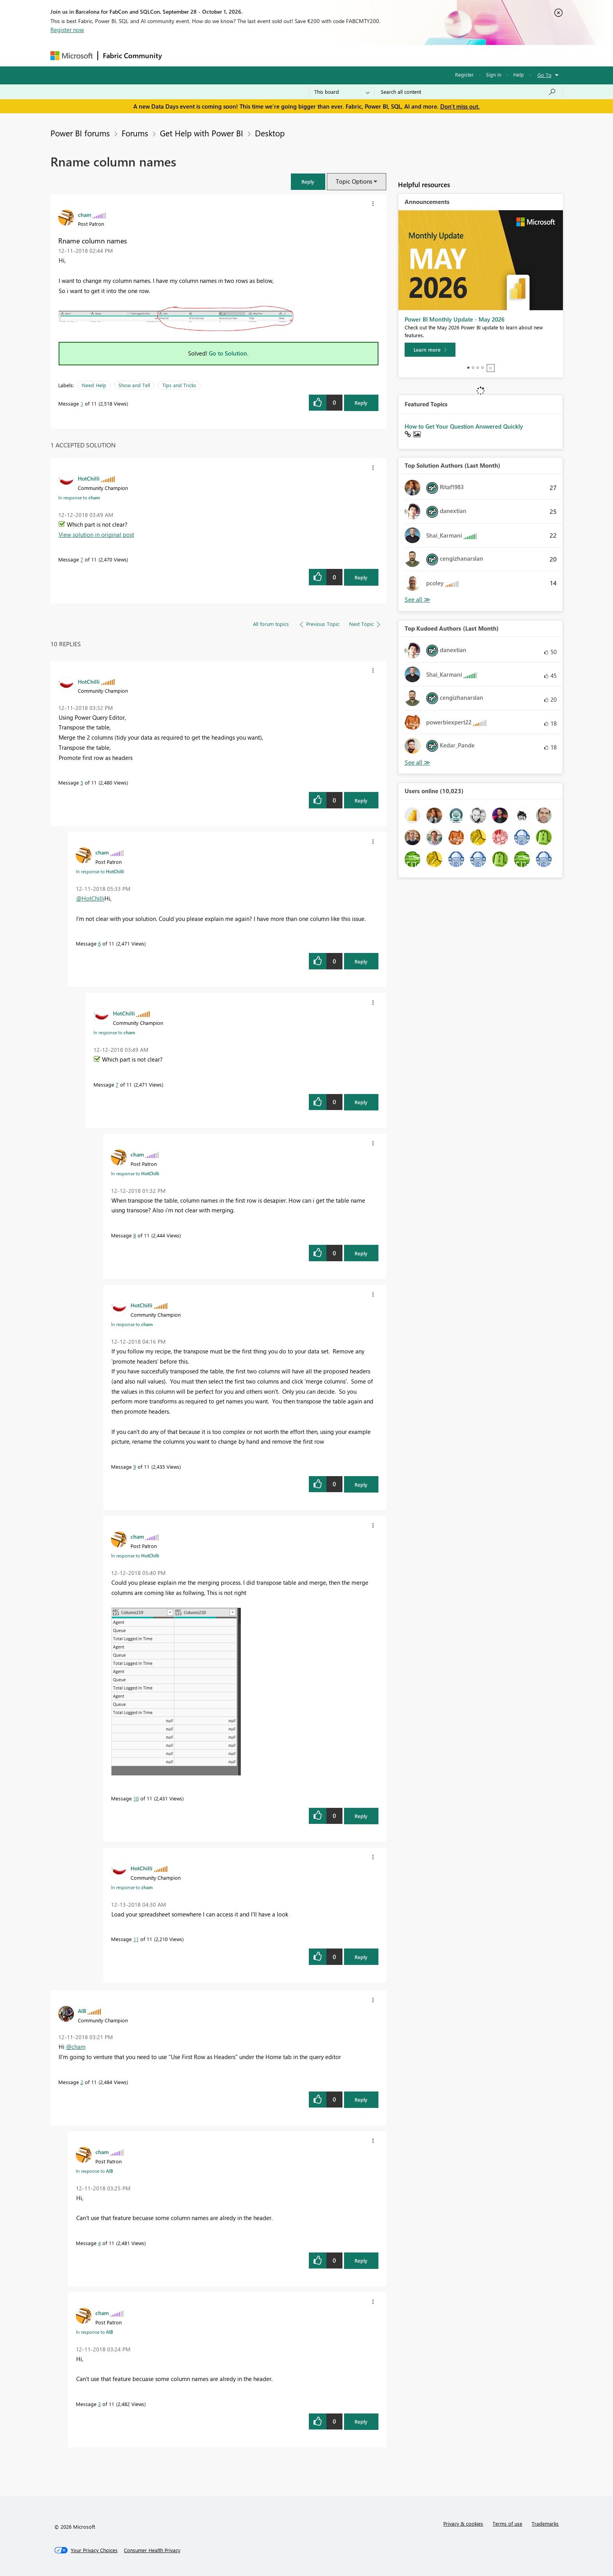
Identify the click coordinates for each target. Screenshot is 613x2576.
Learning (346, 55)
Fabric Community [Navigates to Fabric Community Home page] (132, 55)
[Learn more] (430, 350)
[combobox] (468, 91)
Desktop (270, 132)
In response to (79, 497)
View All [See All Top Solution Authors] (417, 599)
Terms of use (507, 2523)
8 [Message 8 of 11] (134, 1235)
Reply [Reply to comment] (361, 577)
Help (518, 74)
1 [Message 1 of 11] (82, 403)
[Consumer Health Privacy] (152, 2550)
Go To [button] (545, 75)
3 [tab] (477, 367)
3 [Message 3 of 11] (99, 2404)
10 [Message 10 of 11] (136, 1798)
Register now (67, 30)
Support (379, 55)
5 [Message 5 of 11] (82, 782)
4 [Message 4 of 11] (99, 2243)
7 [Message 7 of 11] (82, 559)
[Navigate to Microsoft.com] (71, 55)
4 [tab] (482, 367)
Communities (281, 55)
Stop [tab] (491, 368)
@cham (76, 2046)
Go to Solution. (229, 353)
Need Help (94, 385)
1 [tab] (468, 367)
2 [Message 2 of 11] (82, 2082)
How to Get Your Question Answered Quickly (464, 426)
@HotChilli (90, 898)
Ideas (246, 55)
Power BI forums (80, 132)
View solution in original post (96, 534)
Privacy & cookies (463, 2523)
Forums (179, 55)
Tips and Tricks (179, 385)
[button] (308, 181)
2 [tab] (473, 367)
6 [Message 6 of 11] (99, 943)
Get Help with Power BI (201, 132)
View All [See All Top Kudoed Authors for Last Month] (417, 762)
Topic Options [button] (354, 181)
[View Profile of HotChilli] (89, 478)
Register (464, 74)
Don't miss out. (460, 106)
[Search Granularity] (342, 91)
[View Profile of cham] (84, 214)
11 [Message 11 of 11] (136, 1939)
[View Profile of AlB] (82, 2011)
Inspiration (214, 55)
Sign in (493, 74)
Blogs (316, 55)
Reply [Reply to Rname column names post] (361, 402)
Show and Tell (134, 385)
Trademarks (545, 2523)
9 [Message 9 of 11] (134, 1466)
